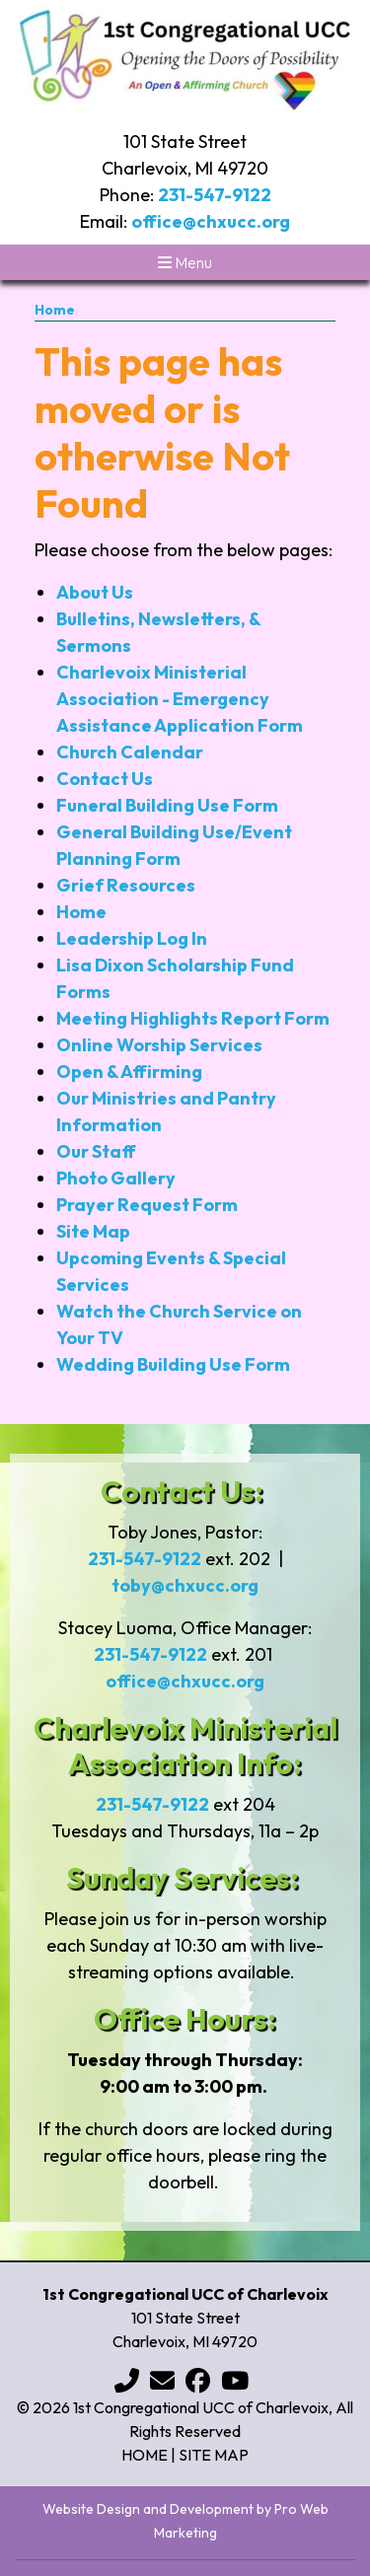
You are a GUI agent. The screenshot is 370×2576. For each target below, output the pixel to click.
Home (55, 310)
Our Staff (96, 1151)
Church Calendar (129, 752)
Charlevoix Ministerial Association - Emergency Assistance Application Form (179, 699)
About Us (94, 592)
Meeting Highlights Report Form (193, 1018)
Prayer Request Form (147, 1204)
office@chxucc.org (210, 221)
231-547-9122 (214, 194)
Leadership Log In (131, 938)
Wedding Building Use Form (173, 1364)
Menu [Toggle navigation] (185, 262)
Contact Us (104, 778)
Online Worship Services (159, 1045)
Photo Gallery (116, 1178)
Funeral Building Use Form (167, 805)
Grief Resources (125, 885)
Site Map (93, 1231)
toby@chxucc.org (185, 1585)
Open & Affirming (129, 1071)
